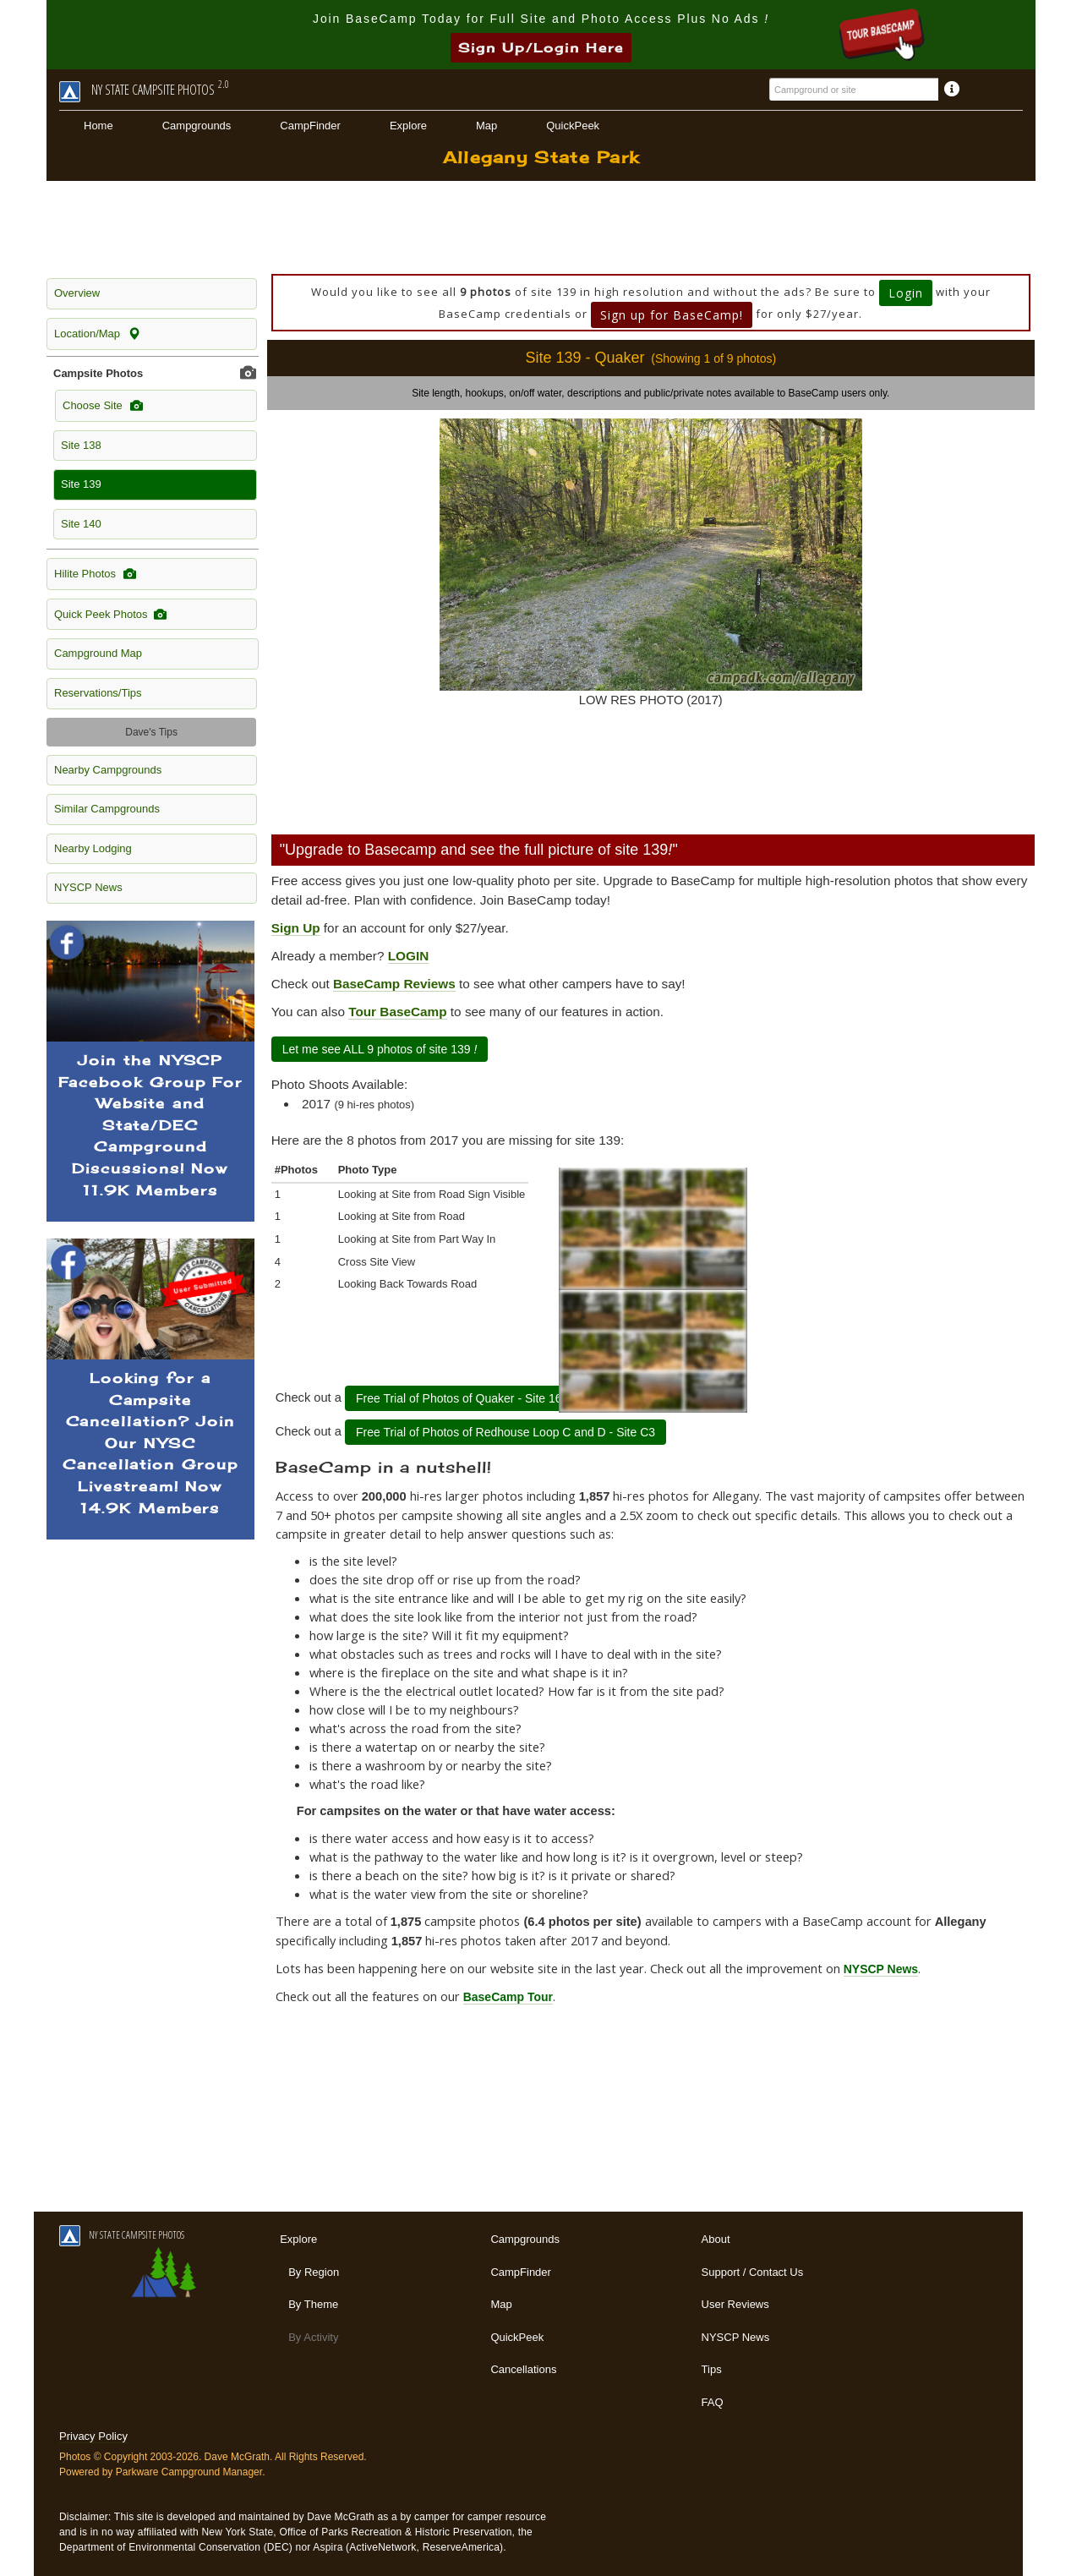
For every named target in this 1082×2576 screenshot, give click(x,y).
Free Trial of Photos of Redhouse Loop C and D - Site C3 (505, 1432)
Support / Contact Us (753, 2272)
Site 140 (81, 523)
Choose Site (103, 405)
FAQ (713, 2402)
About (716, 2239)
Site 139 (81, 484)
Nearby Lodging (93, 848)
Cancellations (523, 2369)
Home (98, 125)
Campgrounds (197, 125)
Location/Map (97, 334)
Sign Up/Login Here (540, 48)
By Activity (313, 2337)
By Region (313, 2272)
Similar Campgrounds (107, 808)
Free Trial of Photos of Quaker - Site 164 (462, 1398)
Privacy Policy (93, 2436)
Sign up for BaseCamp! (671, 315)
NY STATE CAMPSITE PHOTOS (121, 2235)
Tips (712, 2369)
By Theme (313, 2304)
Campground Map (98, 653)
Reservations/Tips (98, 692)
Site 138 (81, 445)
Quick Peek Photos (110, 614)
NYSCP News (88, 887)
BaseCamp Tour (508, 1997)
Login (905, 293)
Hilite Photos (95, 574)
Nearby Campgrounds (107, 769)
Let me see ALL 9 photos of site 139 (380, 1049)
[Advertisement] (541, 227)
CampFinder (310, 125)
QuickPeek (572, 125)
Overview (77, 293)
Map (486, 125)
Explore (408, 125)
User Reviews (735, 2304)
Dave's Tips (151, 732)
